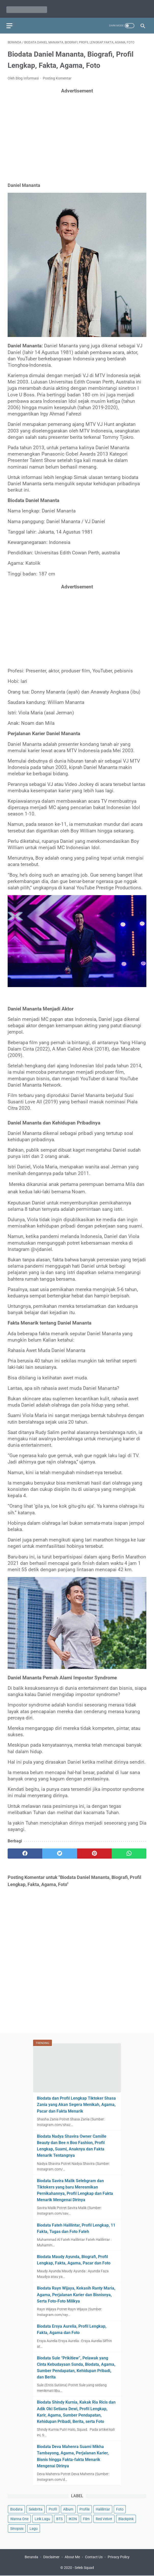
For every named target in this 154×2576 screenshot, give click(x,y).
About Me (72, 2557)
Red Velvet (104, 2518)
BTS (59, 2518)
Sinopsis (16, 2528)
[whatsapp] (129, 1850)
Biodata (16, 2509)
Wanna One (19, 2518)
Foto (119, 2509)
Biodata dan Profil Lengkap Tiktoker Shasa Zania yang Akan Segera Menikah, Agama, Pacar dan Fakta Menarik (76, 2104)
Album (68, 2509)
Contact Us (94, 2557)
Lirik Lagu (42, 2518)
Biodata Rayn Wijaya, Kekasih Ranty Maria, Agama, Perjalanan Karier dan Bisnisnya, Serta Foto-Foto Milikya (76, 2294)
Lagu (34, 2528)
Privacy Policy (119, 2557)
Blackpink (126, 2518)
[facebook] (25, 1850)
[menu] (11, 21)
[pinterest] (94, 1850)
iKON (73, 2518)
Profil (53, 2509)
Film (86, 2518)
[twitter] (59, 1850)
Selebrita (36, 2509)
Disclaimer (51, 2557)
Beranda (31, 2557)
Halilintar (103, 2509)
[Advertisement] (77, 127)
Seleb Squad (84, 2568)
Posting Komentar (57, 75)
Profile (84, 2509)
